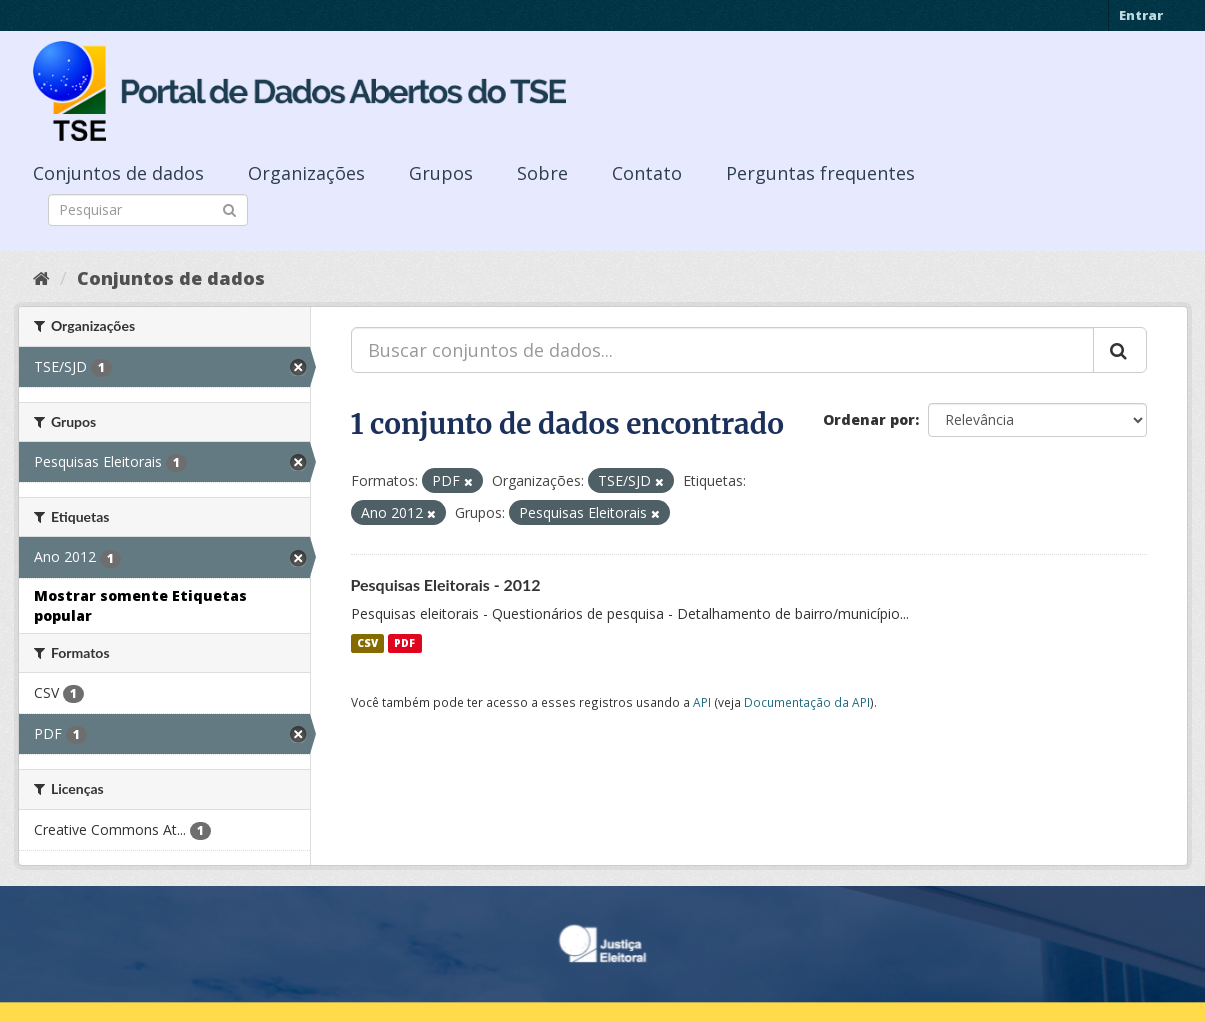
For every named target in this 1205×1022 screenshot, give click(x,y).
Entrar (1141, 15)
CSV (367, 643)
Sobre (542, 173)
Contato (647, 173)
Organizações (306, 173)
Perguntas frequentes (820, 173)
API (702, 702)
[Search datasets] (148, 210)
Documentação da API (807, 702)
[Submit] (229, 208)
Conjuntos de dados (118, 173)
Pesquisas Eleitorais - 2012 (446, 584)
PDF (404, 643)
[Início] (41, 278)
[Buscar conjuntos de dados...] (722, 350)
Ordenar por (869, 419)
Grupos (441, 173)
